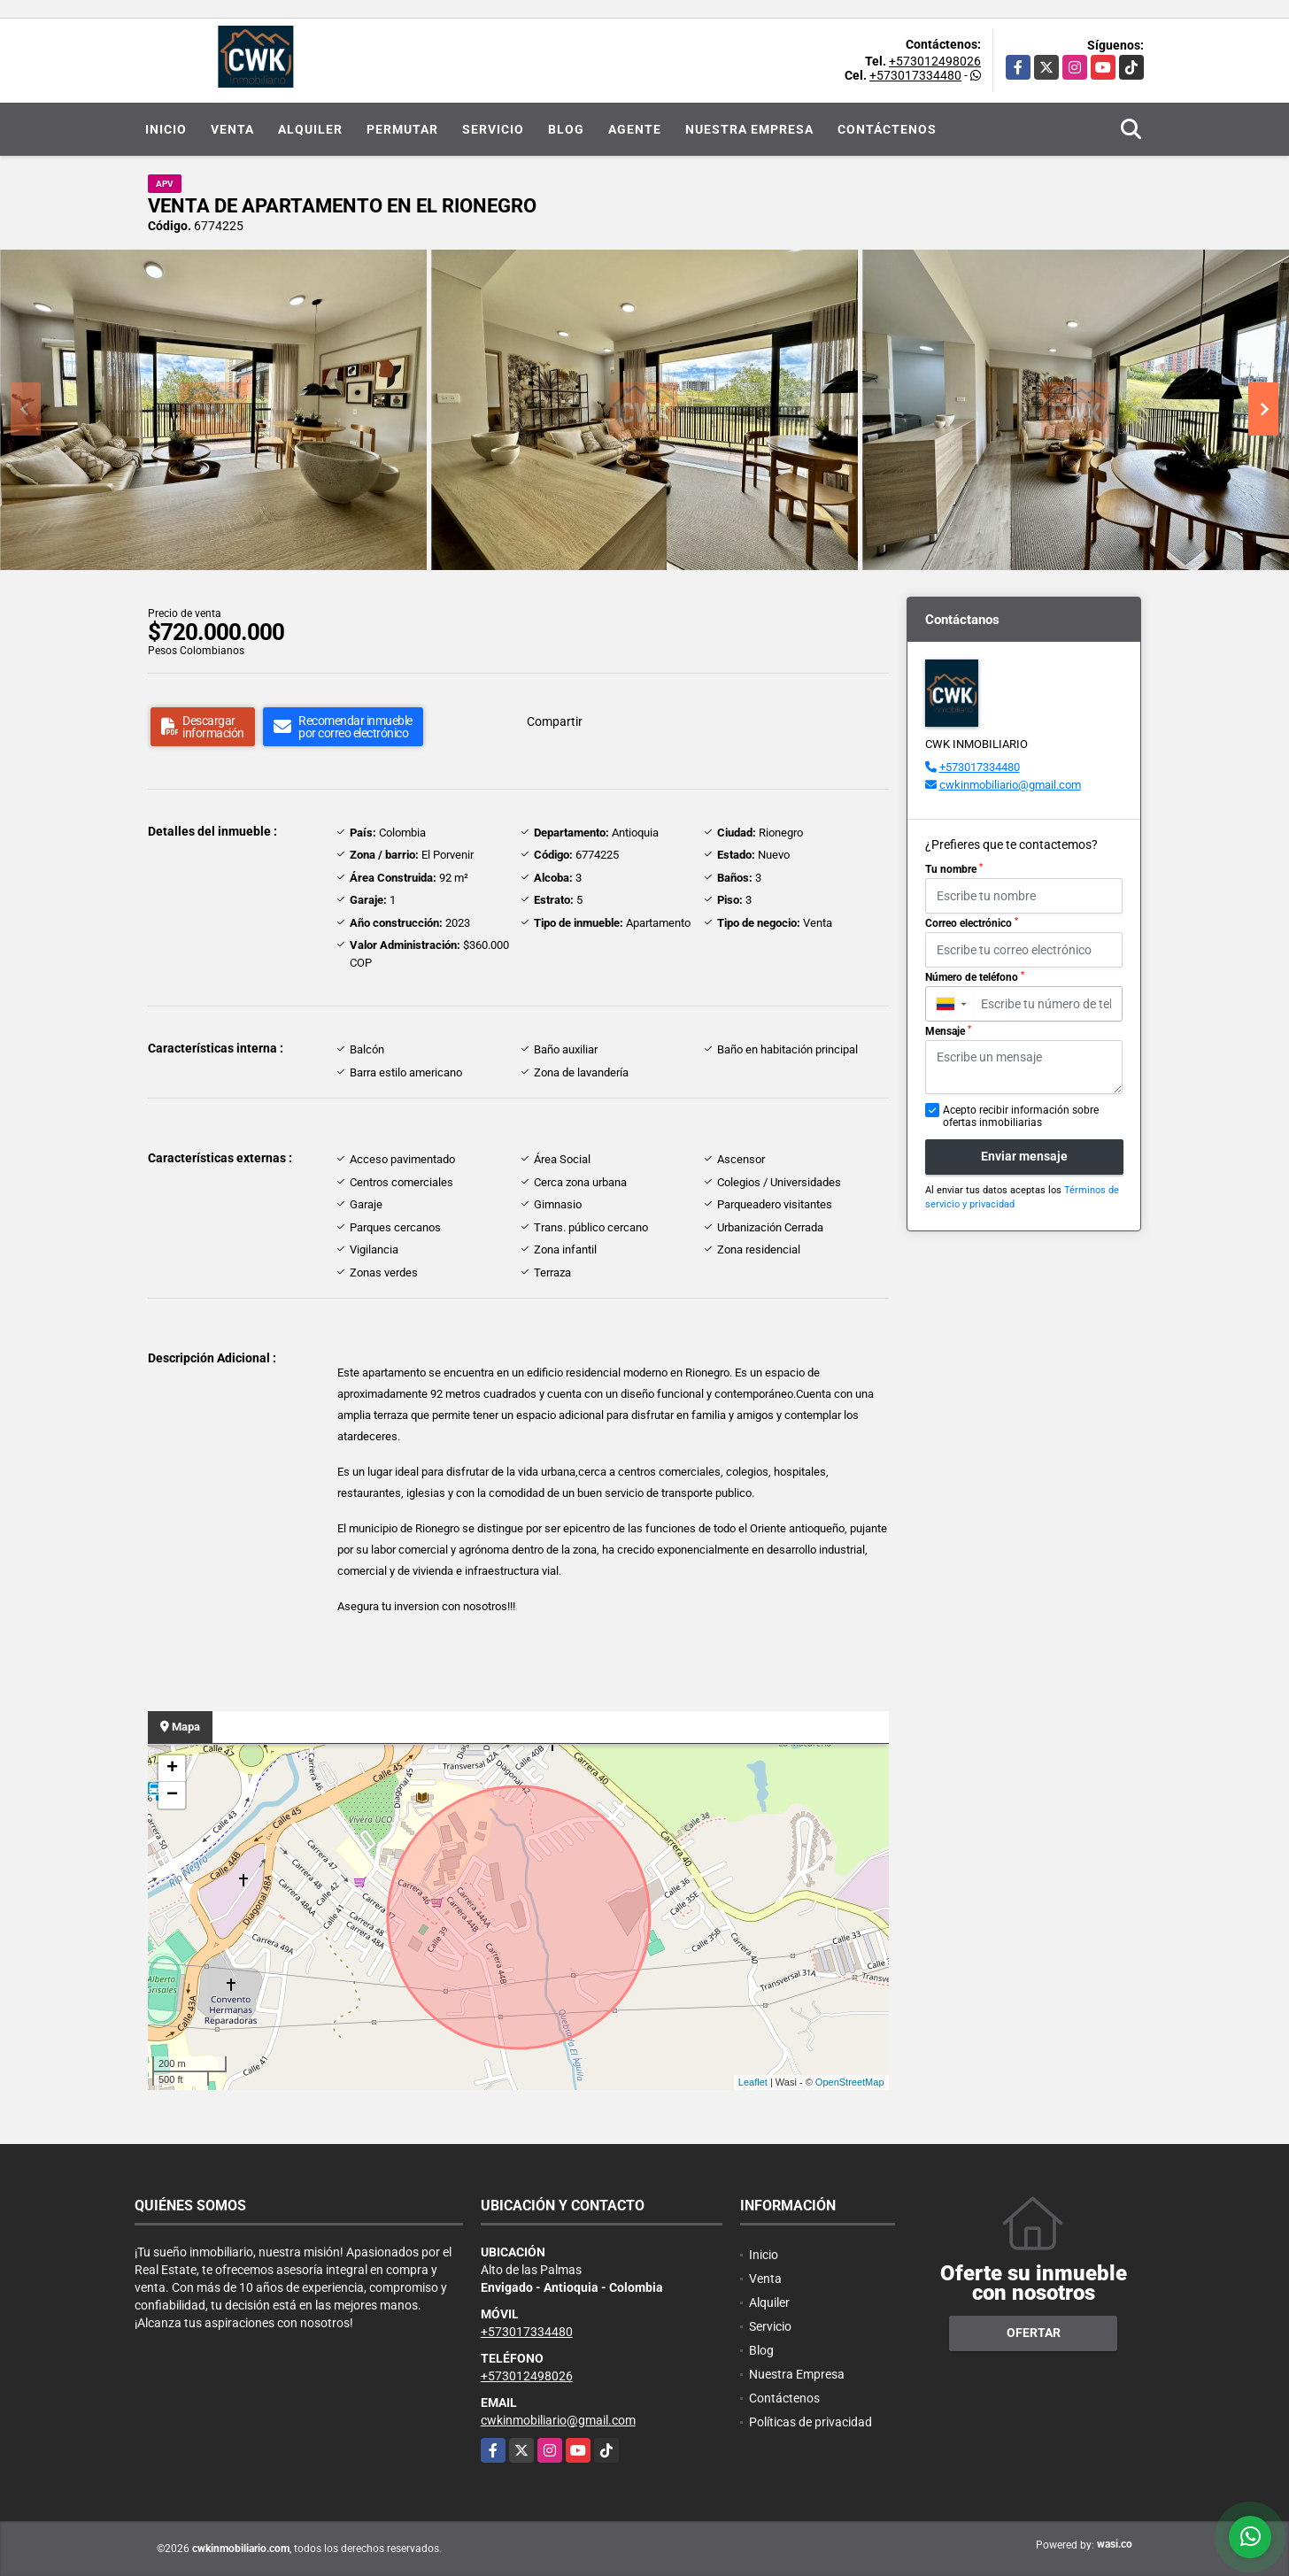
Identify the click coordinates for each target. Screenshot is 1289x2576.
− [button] (172, 1795)
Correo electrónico (971, 923)
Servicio (493, 129)
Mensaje (948, 1031)
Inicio (166, 129)
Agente (634, 129)
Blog (566, 129)
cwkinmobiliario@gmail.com (1010, 784)
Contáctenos (887, 129)
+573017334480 (915, 75)
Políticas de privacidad (810, 2422)
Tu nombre (954, 869)
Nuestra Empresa (749, 129)
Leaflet (753, 2082)
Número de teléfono (974, 977)
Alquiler (310, 129)
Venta (232, 129)
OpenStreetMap (849, 2082)
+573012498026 (935, 61)
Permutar (402, 129)
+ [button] (172, 1768)
